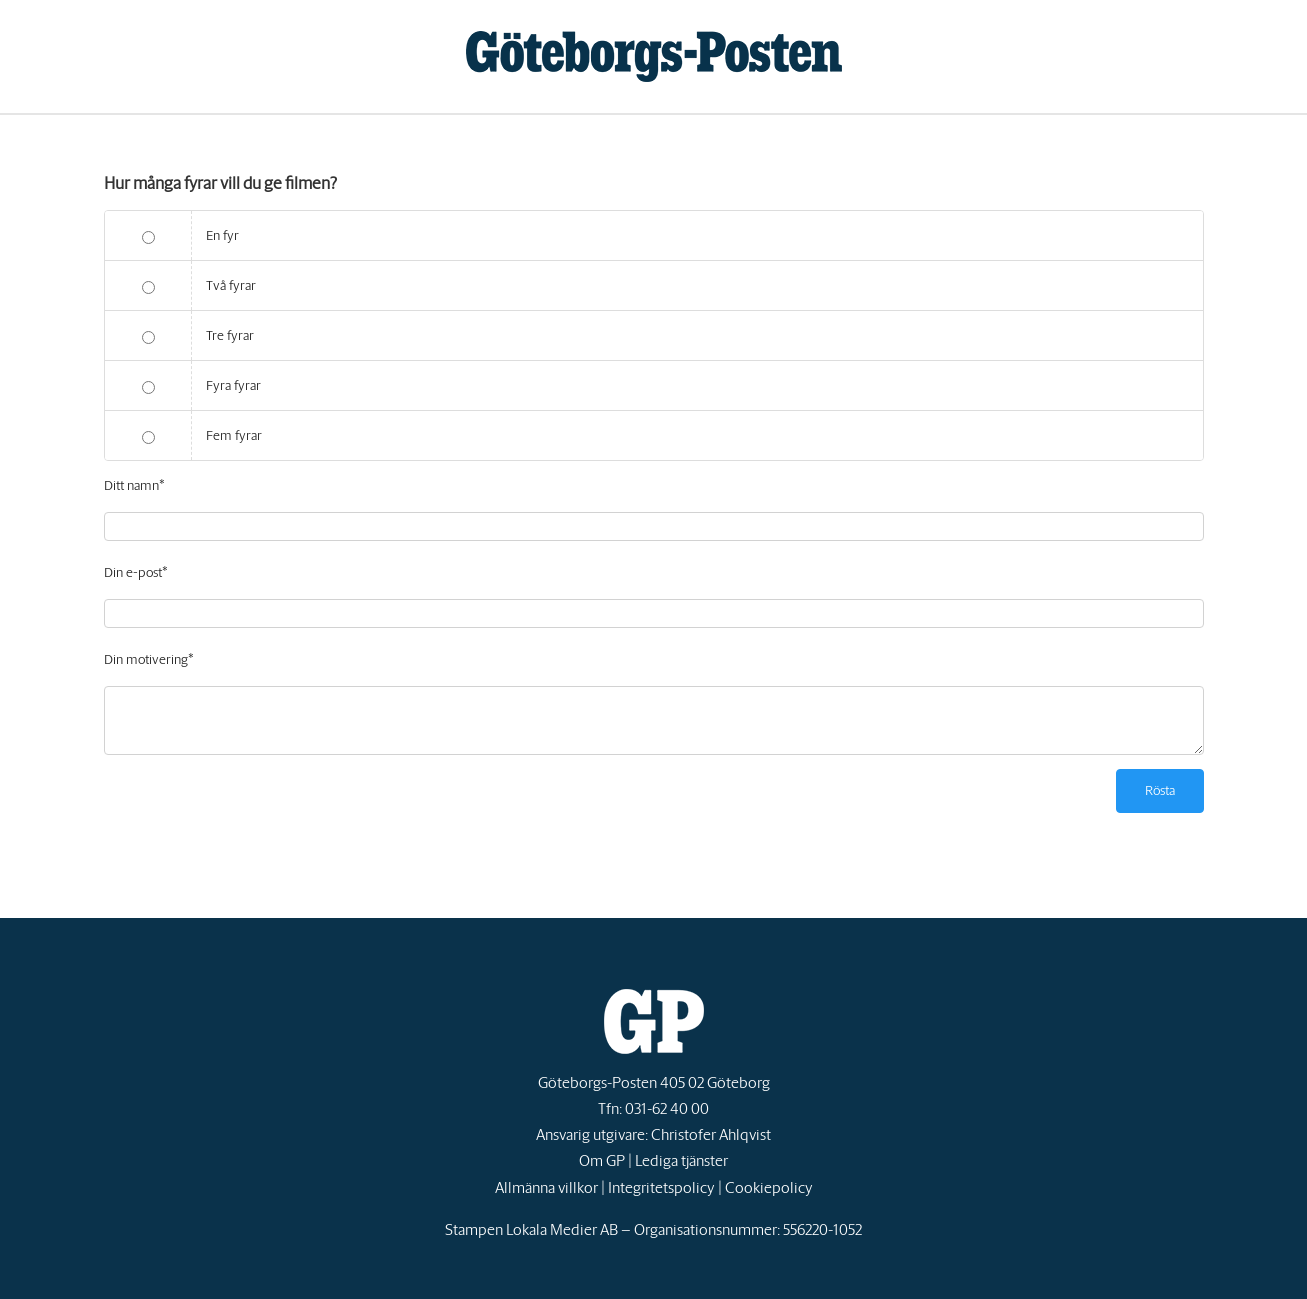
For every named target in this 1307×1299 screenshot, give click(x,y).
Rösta (1160, 790)
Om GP (602, 1160)
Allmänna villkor (546, 1187)
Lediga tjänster (681, 1160)
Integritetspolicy (661, 1187)
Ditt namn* (134, 485)
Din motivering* (149, 659)
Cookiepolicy (769, 1187)
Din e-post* (136, 572)
